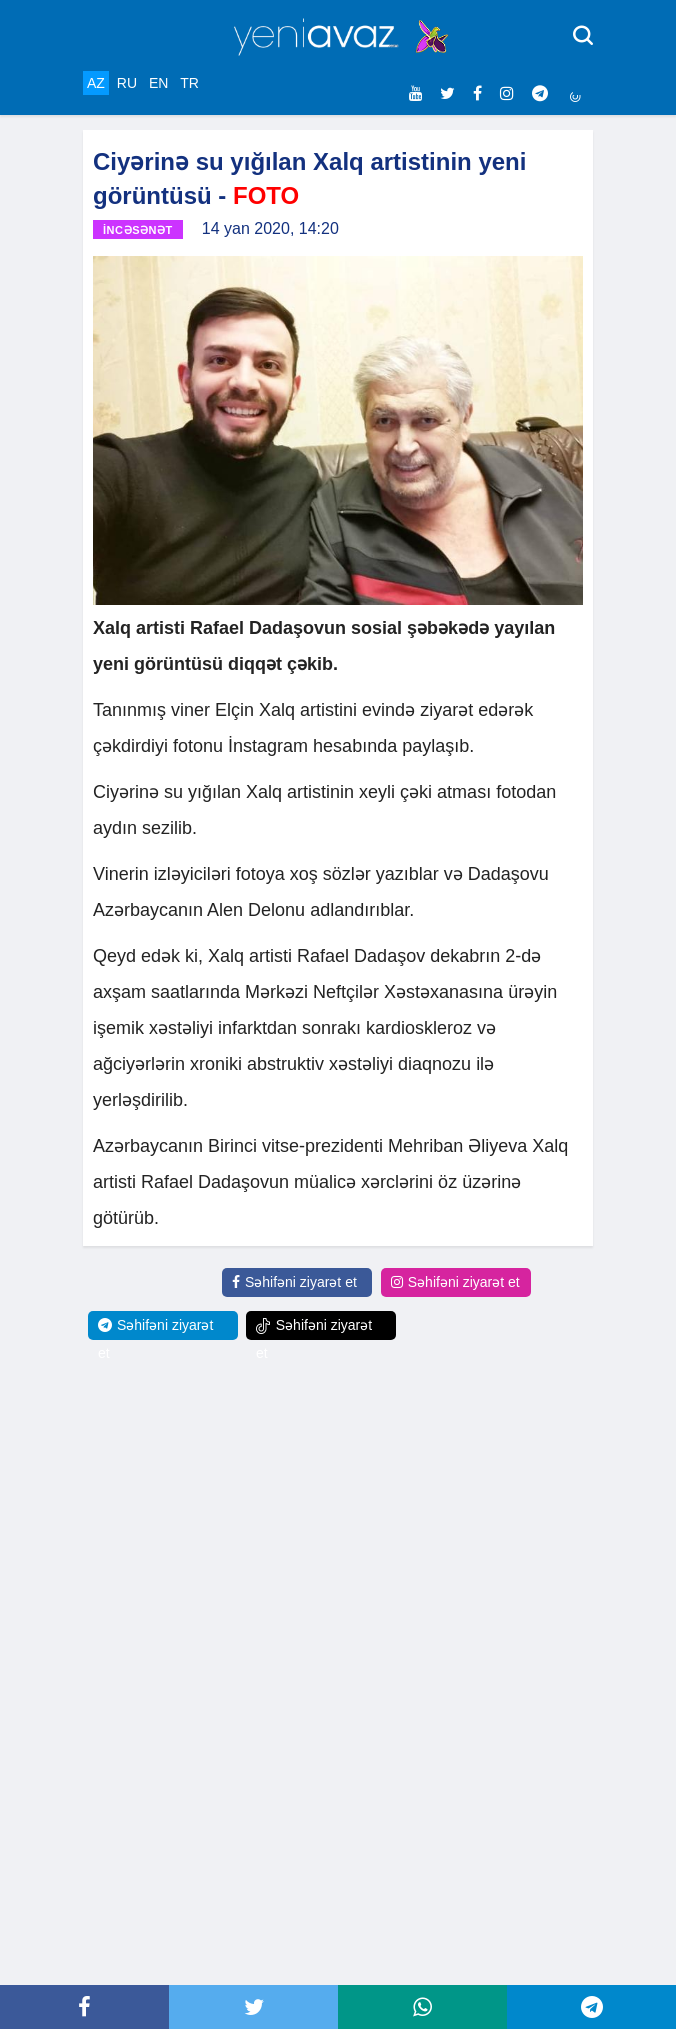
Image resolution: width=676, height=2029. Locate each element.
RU (127, 83)
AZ (96, 83)
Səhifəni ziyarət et (294, 1282)
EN (158, 83)
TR (189, 83)
